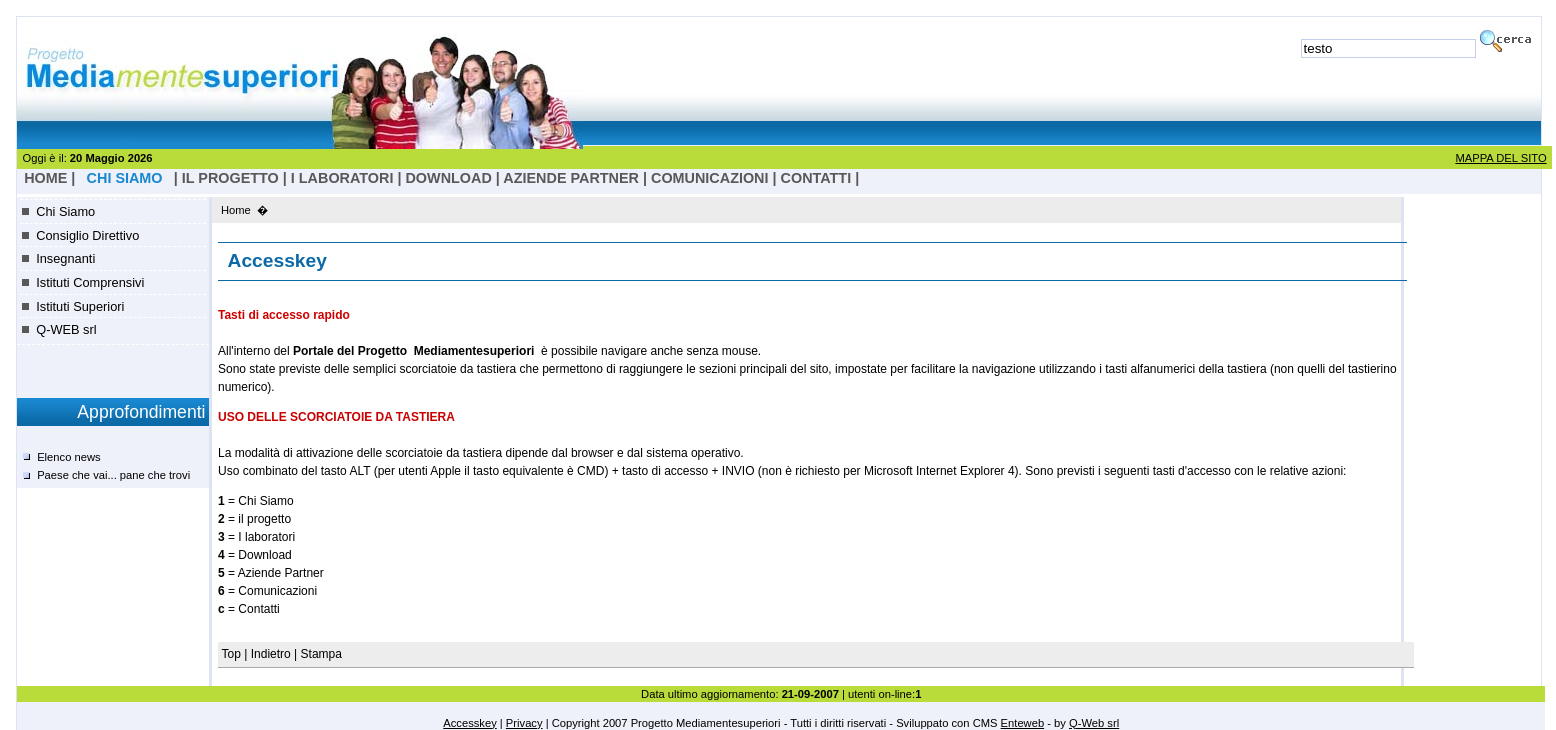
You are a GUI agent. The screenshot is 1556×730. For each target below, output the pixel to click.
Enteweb (1023, 723)
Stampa (321, 654)
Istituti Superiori (80, 306)
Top (233, 654)
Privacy (524, 723)
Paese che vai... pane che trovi (113, 475)
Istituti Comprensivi (90, 282)
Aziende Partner (571, 178)
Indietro (271, 654)
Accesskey (469, 723)
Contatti (816, 178)
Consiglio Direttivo (87, 235)
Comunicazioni (710, 178)
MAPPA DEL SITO (1500, 158)
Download (448, 178)
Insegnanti (65, 258)
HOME (45, 178)
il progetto (230, 178)
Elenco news (68, 457)
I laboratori (342, 178)
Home (236, 210)
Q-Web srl (1094, 723)
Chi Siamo (65, 211)
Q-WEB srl (66, 329)
